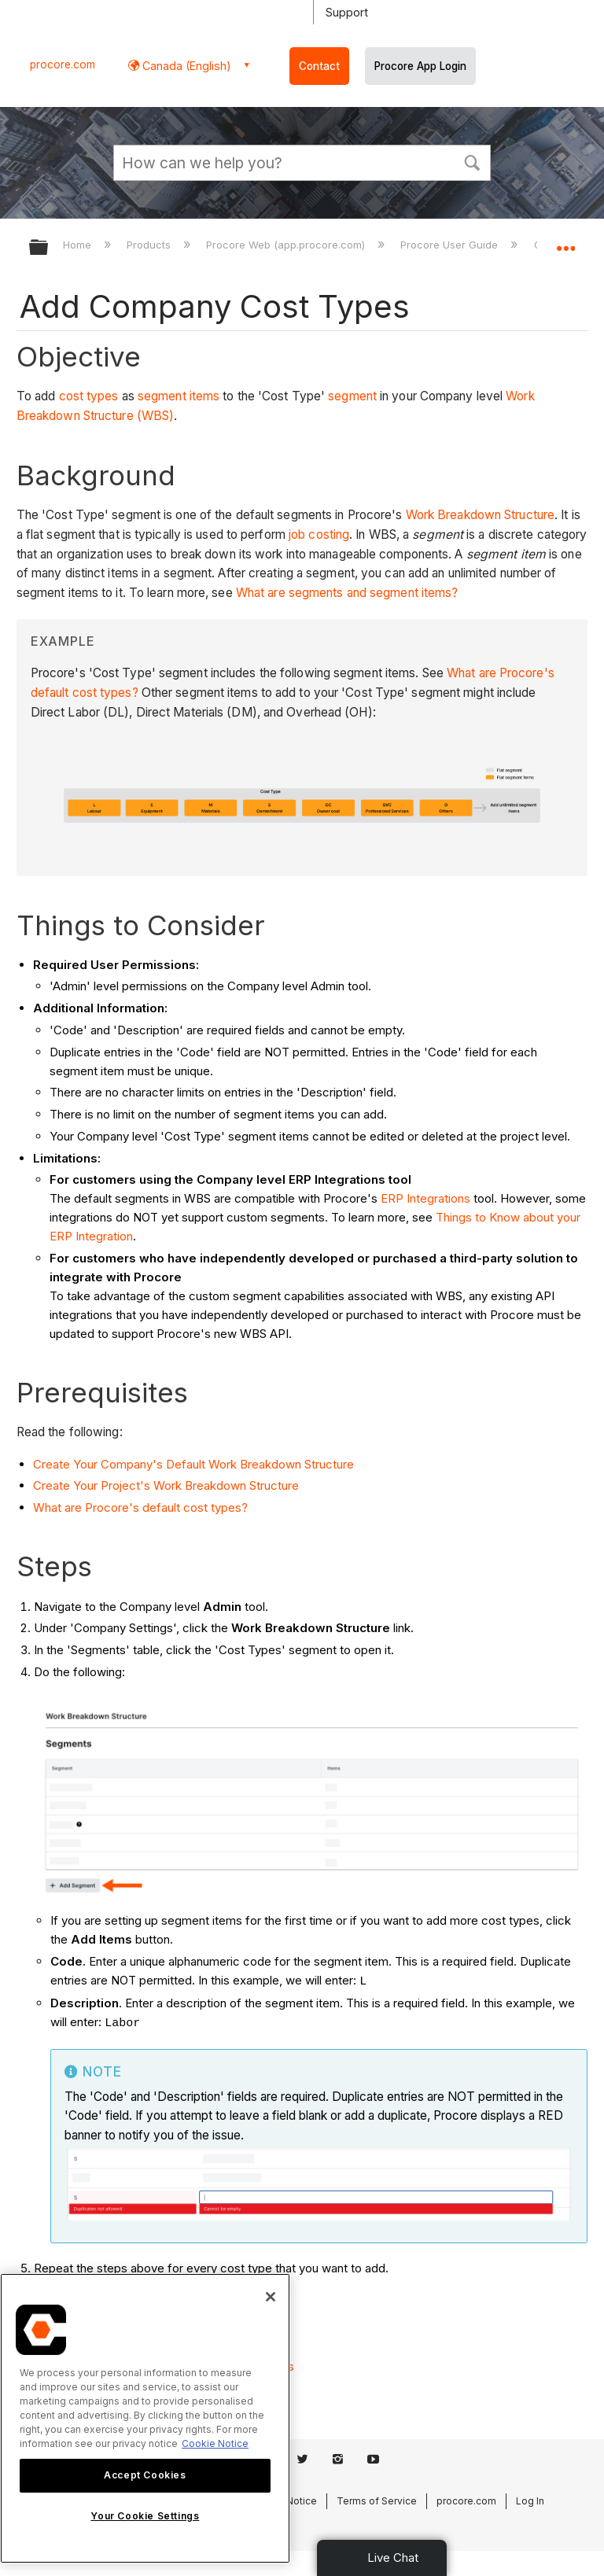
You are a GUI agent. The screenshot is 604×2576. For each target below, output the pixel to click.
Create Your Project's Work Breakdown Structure (166, 1485)
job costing (319, 534)
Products (150, 244)
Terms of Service (377, 2501)
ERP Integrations (425, 1198)
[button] (472, 161)
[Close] (270, 2296)
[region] (145, 2418)
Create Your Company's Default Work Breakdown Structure (193, 1464)
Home (78, 244)
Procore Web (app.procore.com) (287, 244)
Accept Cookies (145, 2475)
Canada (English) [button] (185, 65)
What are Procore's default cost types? (140, 1507)
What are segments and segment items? (347, 592)
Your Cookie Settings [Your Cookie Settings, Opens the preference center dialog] (144, 2516)
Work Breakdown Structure (480, 514)
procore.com (62, 64)
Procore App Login (420, 66)
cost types (89, 396)
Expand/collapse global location (565, 242)
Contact (319, 66)
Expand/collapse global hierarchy (49, 248)
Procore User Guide (450, 244)
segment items (178, 396)
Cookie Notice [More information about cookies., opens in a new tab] (215, 2443)
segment (352, 396)
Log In (530, 2501)
